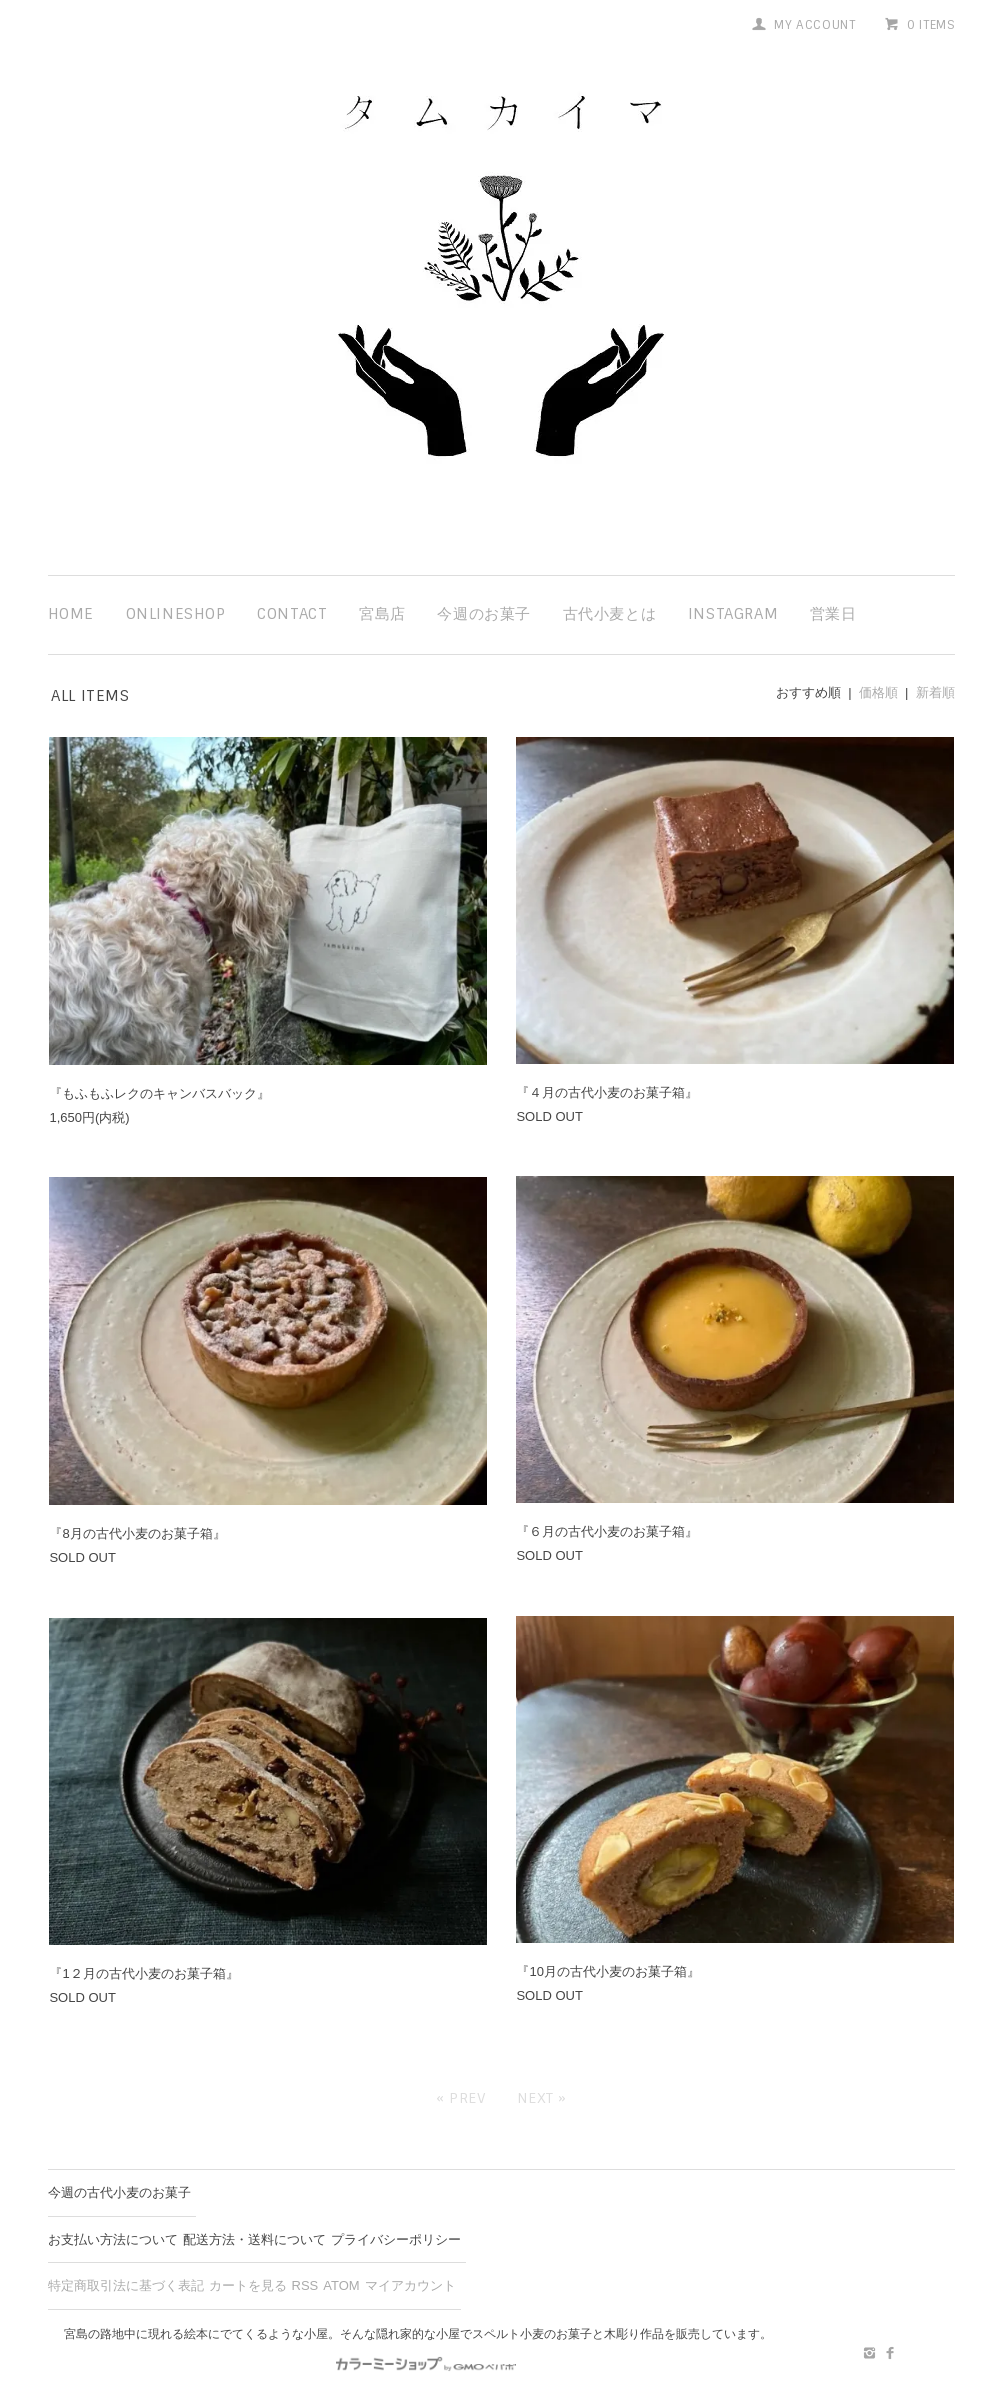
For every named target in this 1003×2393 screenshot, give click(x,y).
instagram (733, 614)
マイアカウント (410, 2285)
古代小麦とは (610, 614)
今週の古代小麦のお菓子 (119, 2192)
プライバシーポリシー (396, 2239)
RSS (305, 2285)
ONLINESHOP (176, 614)
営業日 (833, 614)
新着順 (935, 692)
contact (292, 614)
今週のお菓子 (484, 614)
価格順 (878, 692)
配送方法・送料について (254, 2239)
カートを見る (248, 2285)
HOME (71, 614)
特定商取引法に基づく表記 (126, 2285)
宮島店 (382, 614)
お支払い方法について (113, 2239)
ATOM (341, 2285)
